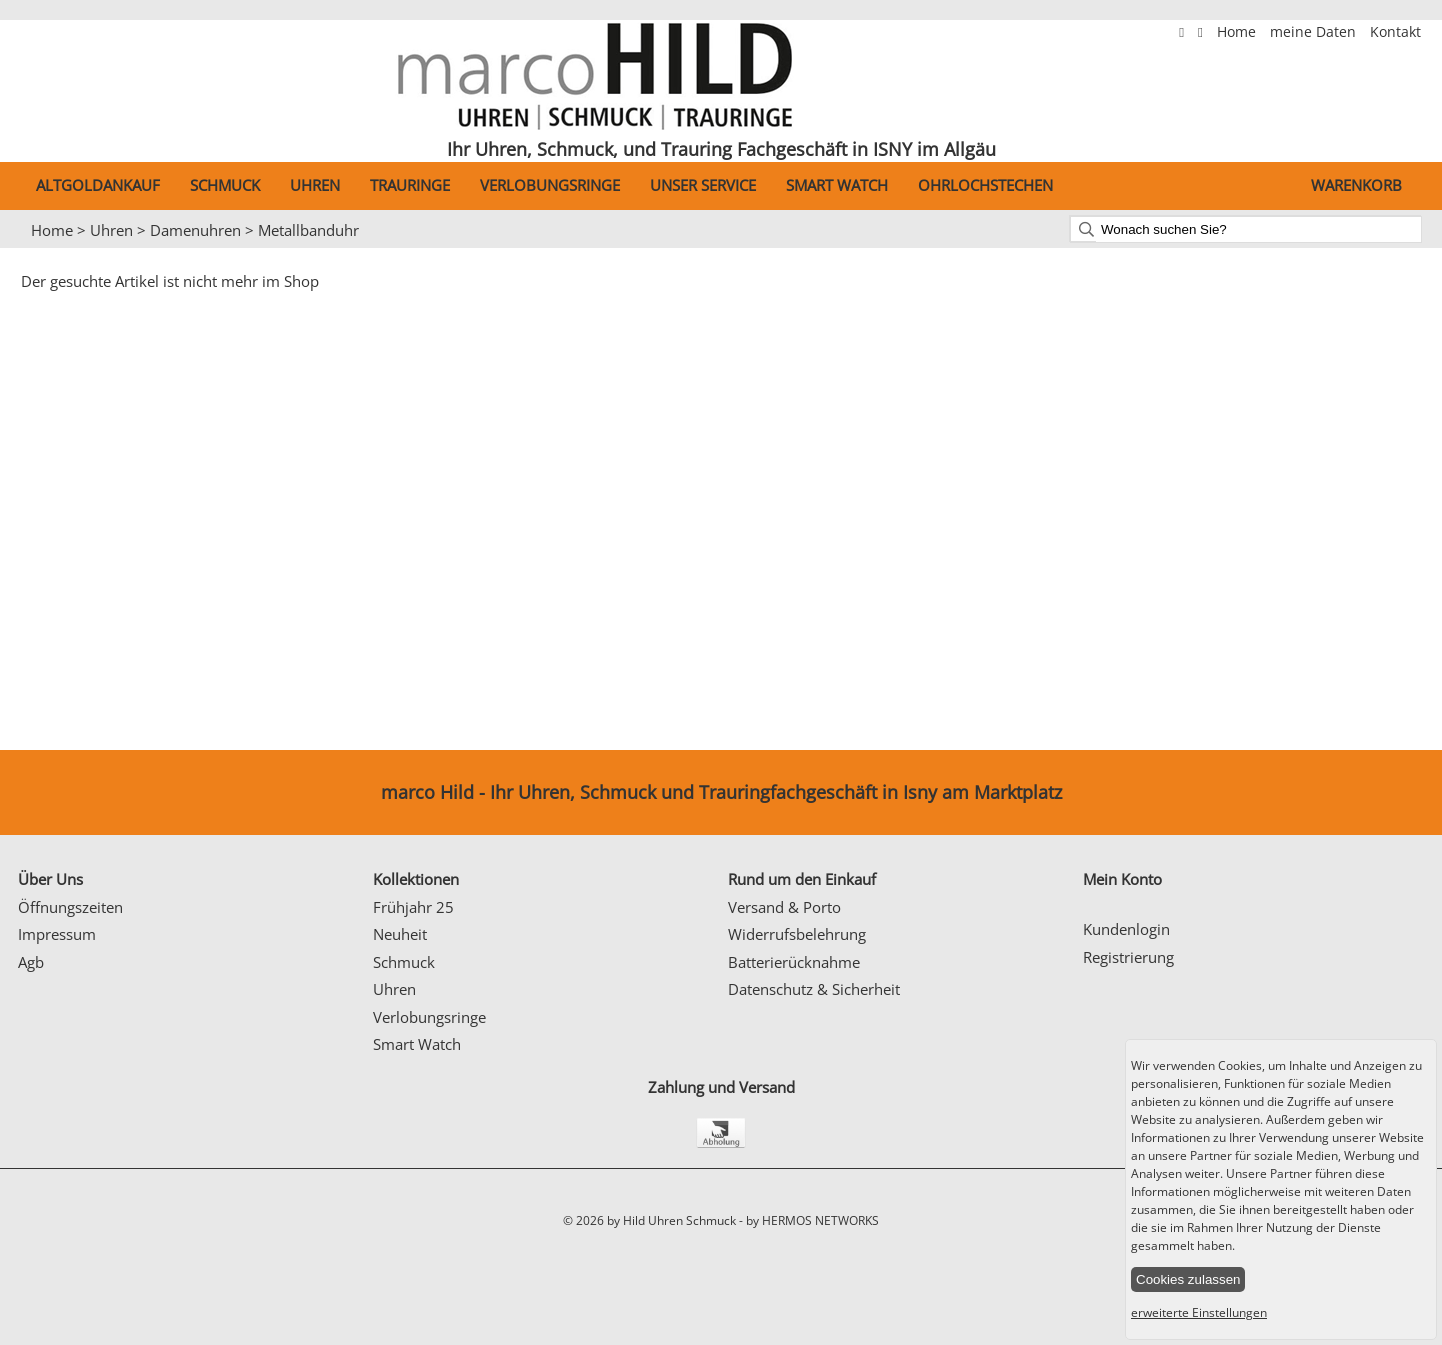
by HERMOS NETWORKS (812, 1220)
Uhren (315, 185)
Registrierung (1128, 957)
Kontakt (1395, 32)
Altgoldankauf (98, 185)
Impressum (57, 934)
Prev (27, 249)
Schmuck (225, 185)
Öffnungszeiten (70, 907)
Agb (31, 962)
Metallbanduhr (308, 230)
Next (1417, 249)
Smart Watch (837, 185)
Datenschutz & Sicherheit (814, 989)
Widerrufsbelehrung (797, 934)
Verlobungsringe (550, 185)
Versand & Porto (784, 907)
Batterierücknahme (794, 962)
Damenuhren (195, 230)
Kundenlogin (1126, 929)
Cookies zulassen (1188, 1279)
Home (1238, 32)
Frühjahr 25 (413, 907)
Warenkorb (1356, 185)
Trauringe (410, 185)
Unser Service (703, 185)
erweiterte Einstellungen (1199, 1312)
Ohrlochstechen (985, 185)
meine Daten (1315, 32)
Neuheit (400, 934)
